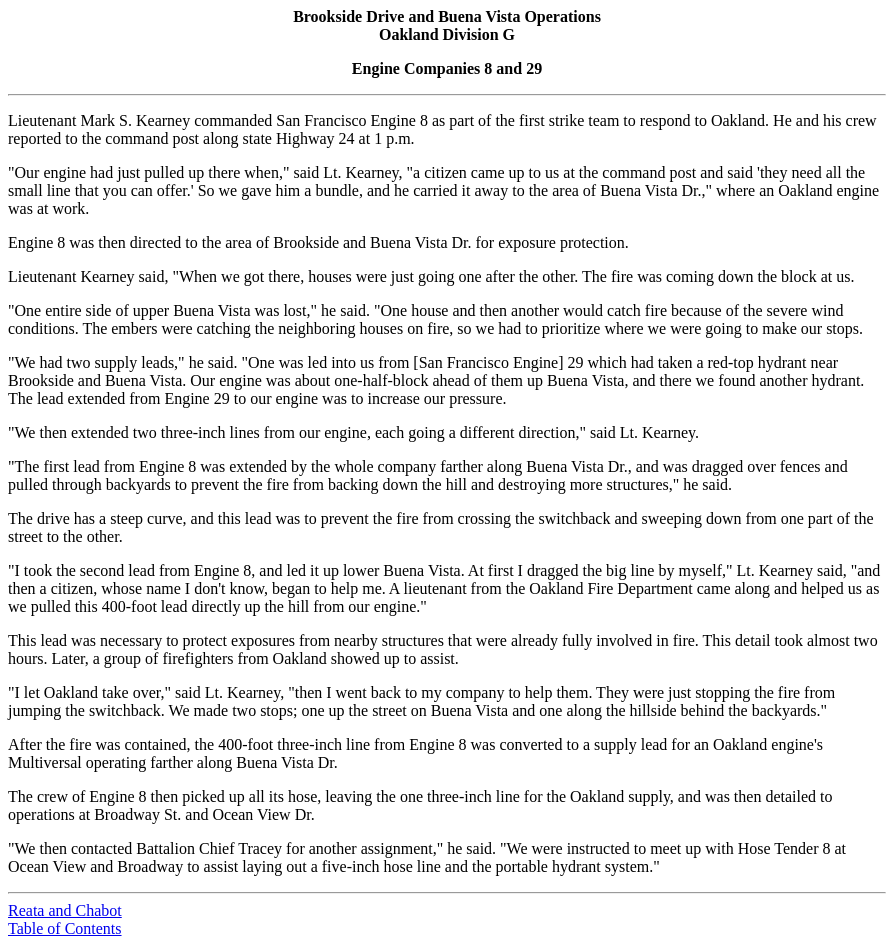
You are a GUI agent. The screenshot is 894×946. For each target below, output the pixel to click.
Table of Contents (65, 928)
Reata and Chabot (65, 910)
